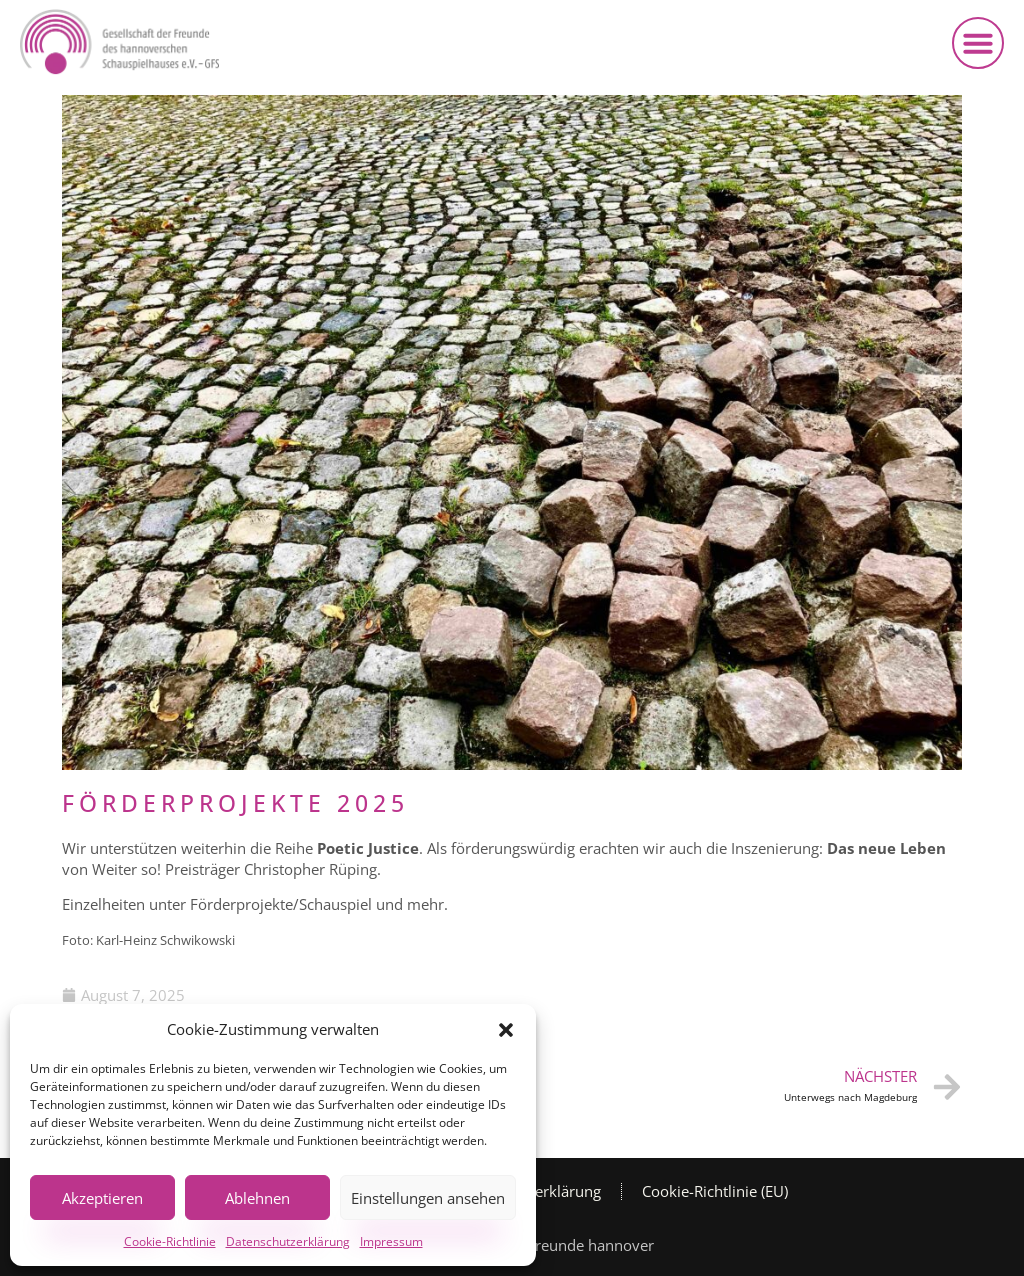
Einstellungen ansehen (428, 1198)
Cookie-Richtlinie (170, 1241)
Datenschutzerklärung (288, 1241)
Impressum (391, 1241)
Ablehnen (257, 1198)
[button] (506, 1030)
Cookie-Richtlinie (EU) (715, 1191)
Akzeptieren (102, 1198)
